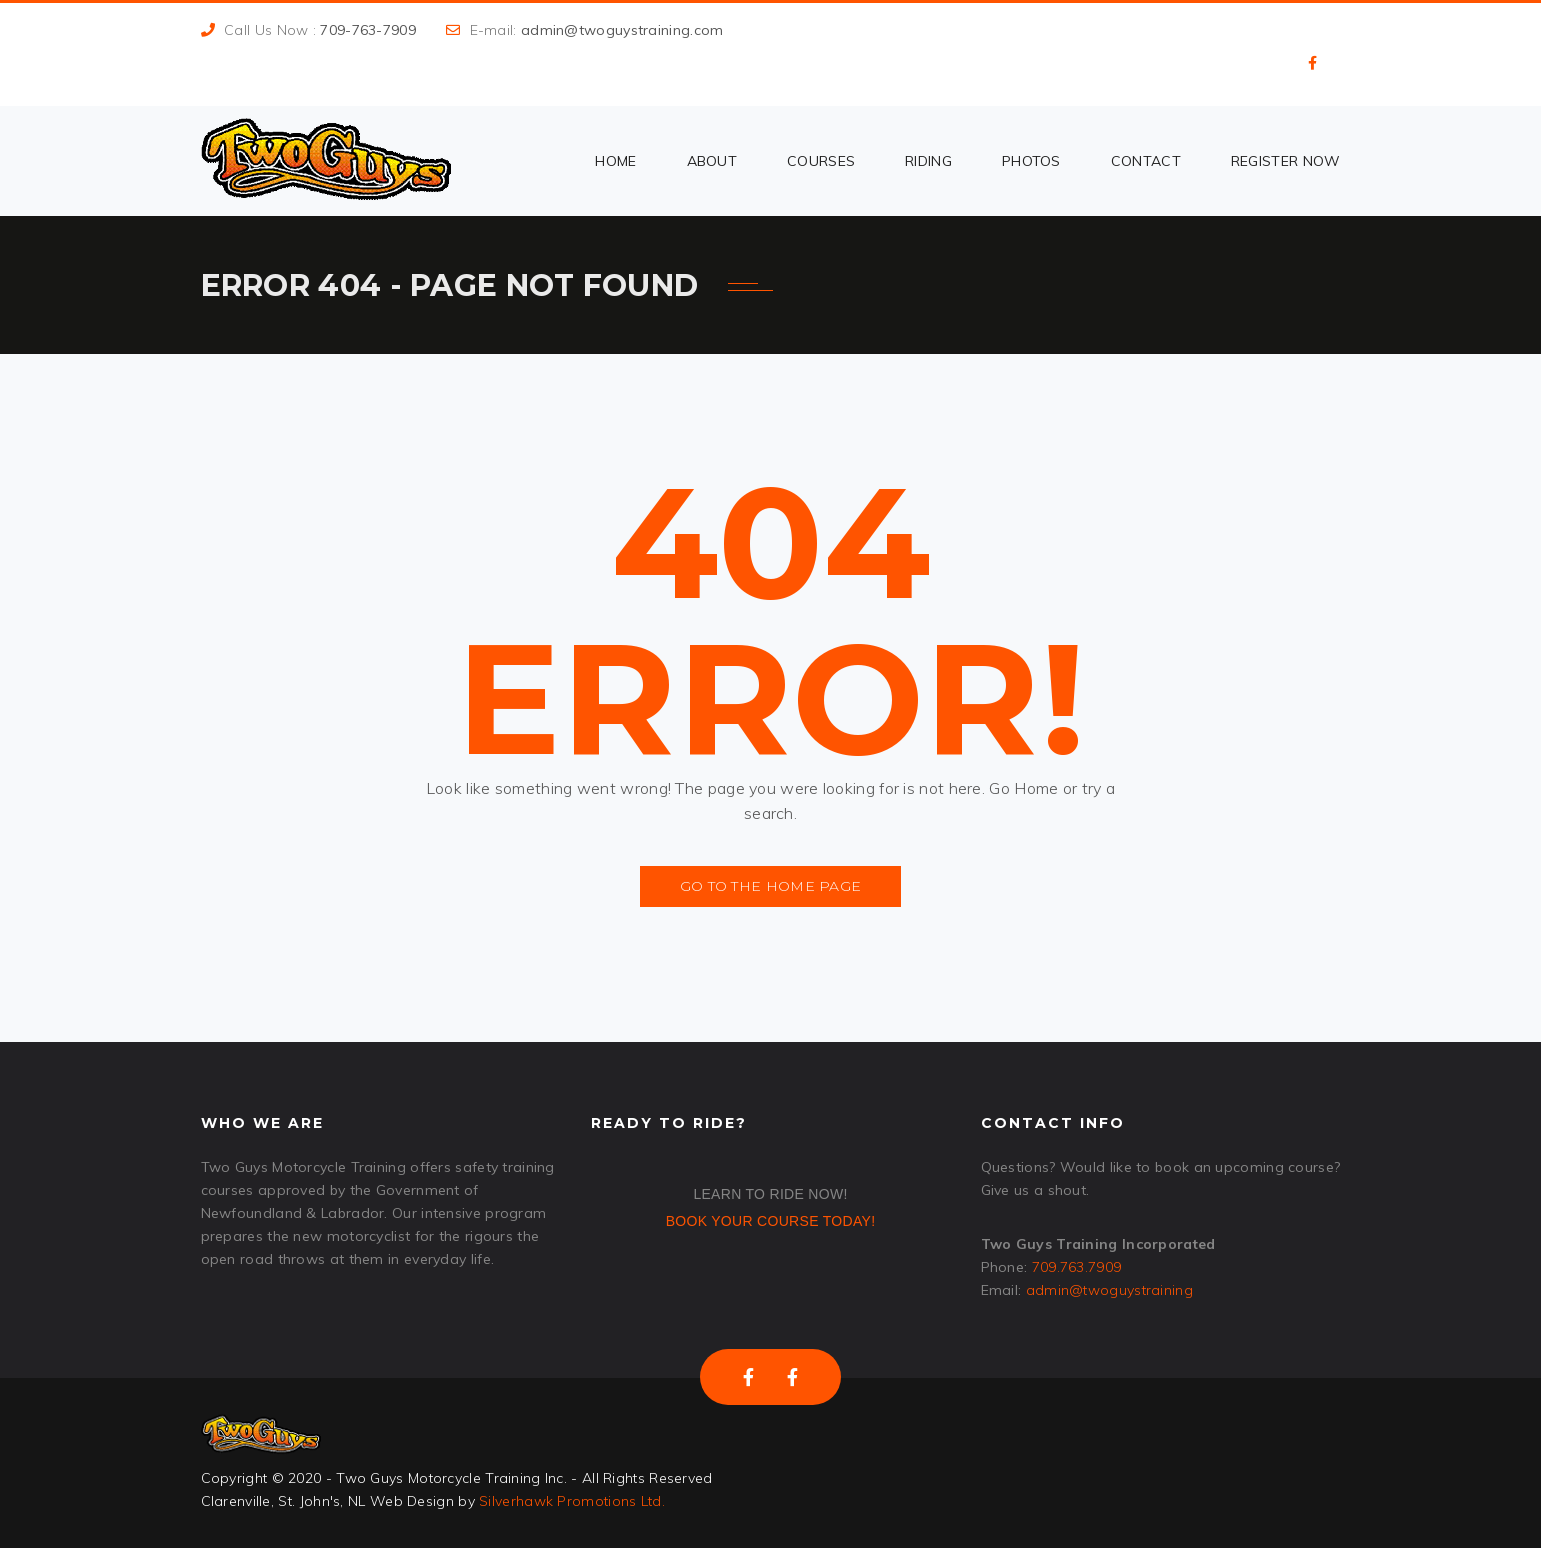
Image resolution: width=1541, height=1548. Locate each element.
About (712, 161)
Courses (821, 161)
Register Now (1286, 161)
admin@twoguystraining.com (622, 30)
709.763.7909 (1077, 1267)
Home (615, 161)
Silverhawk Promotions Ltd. (572, 1501)
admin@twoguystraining (1109, 1290)
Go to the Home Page (771, 886)
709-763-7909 (368, 30)
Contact (1146, 161)
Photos (1031, 161)
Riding (928, 161)
